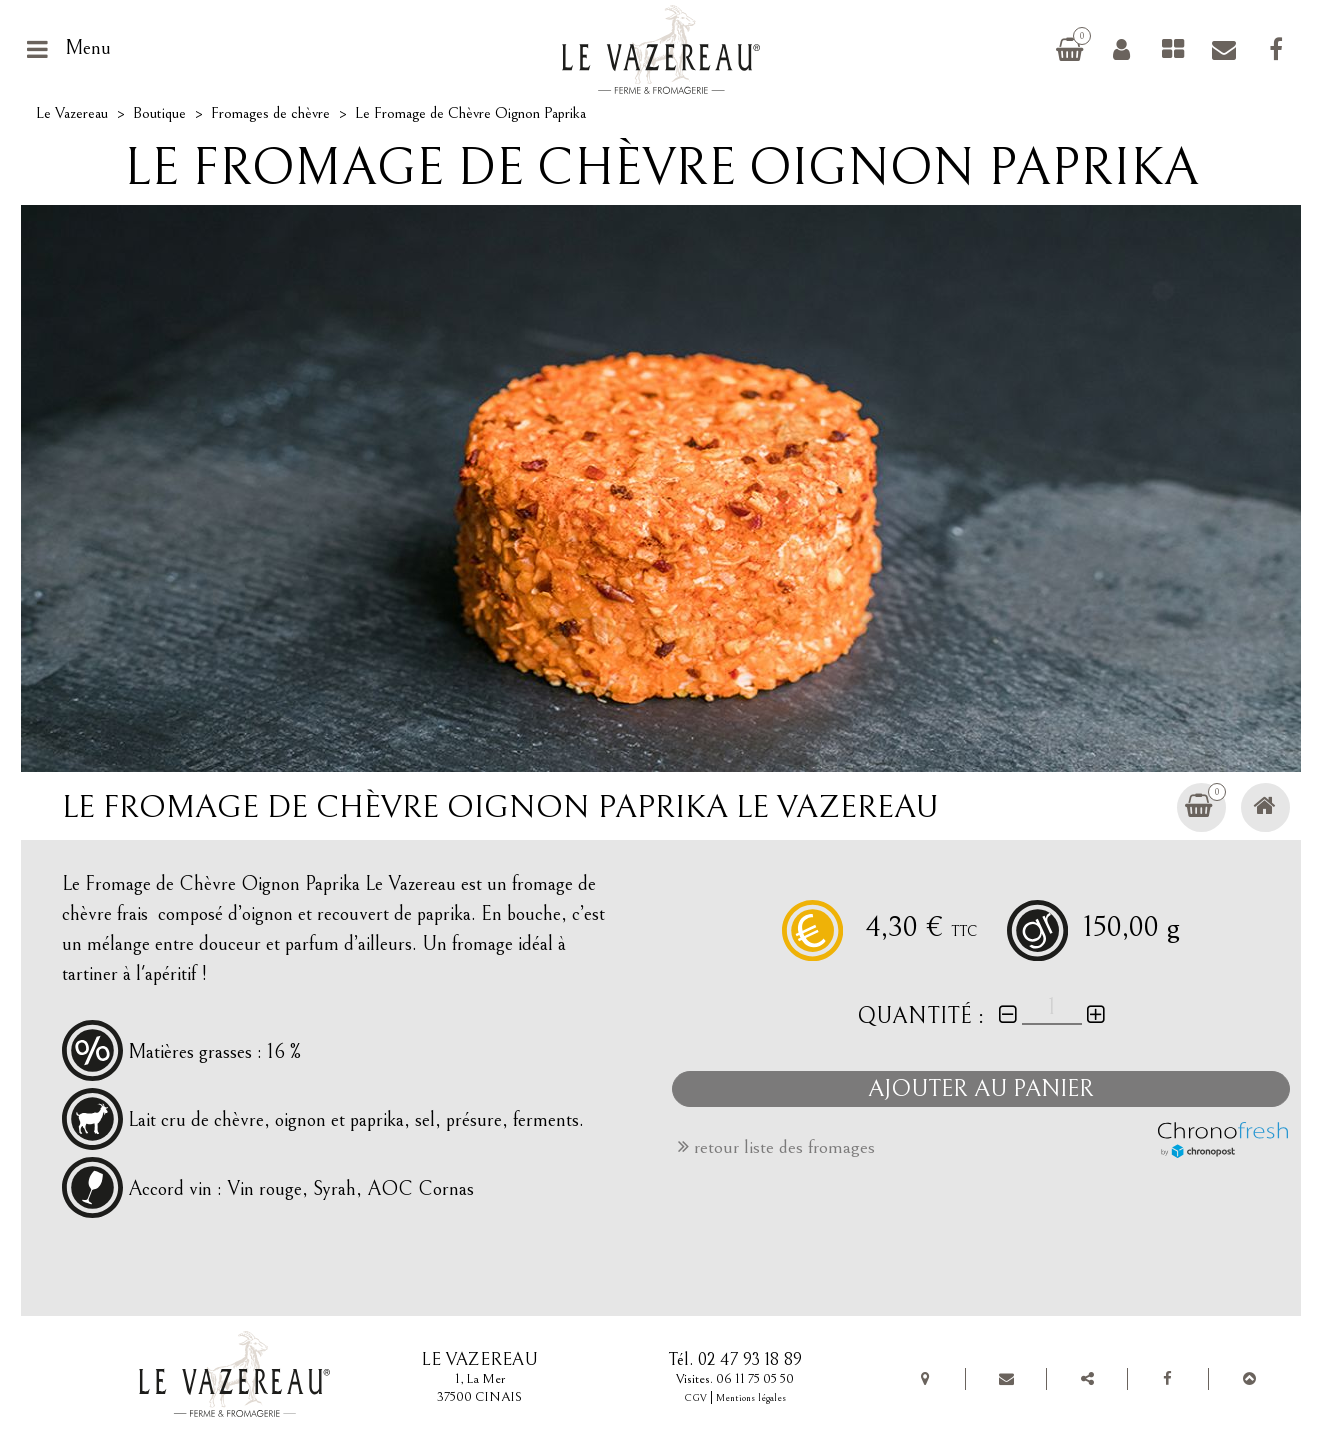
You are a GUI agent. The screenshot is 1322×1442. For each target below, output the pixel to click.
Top (1249, 1379)
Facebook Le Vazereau (1276, 49)
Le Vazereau (72, 113)
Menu (88, 48)
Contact (1224, 49)
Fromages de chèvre (1173, 49)
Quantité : (921, 1016)
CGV (695, 1398)
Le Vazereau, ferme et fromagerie (668, 49)
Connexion (1121, 49)
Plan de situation (925, 1379)
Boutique (159, 113)
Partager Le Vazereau (1087, 1379)
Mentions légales (751, 1398)
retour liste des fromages (776, 1147)
